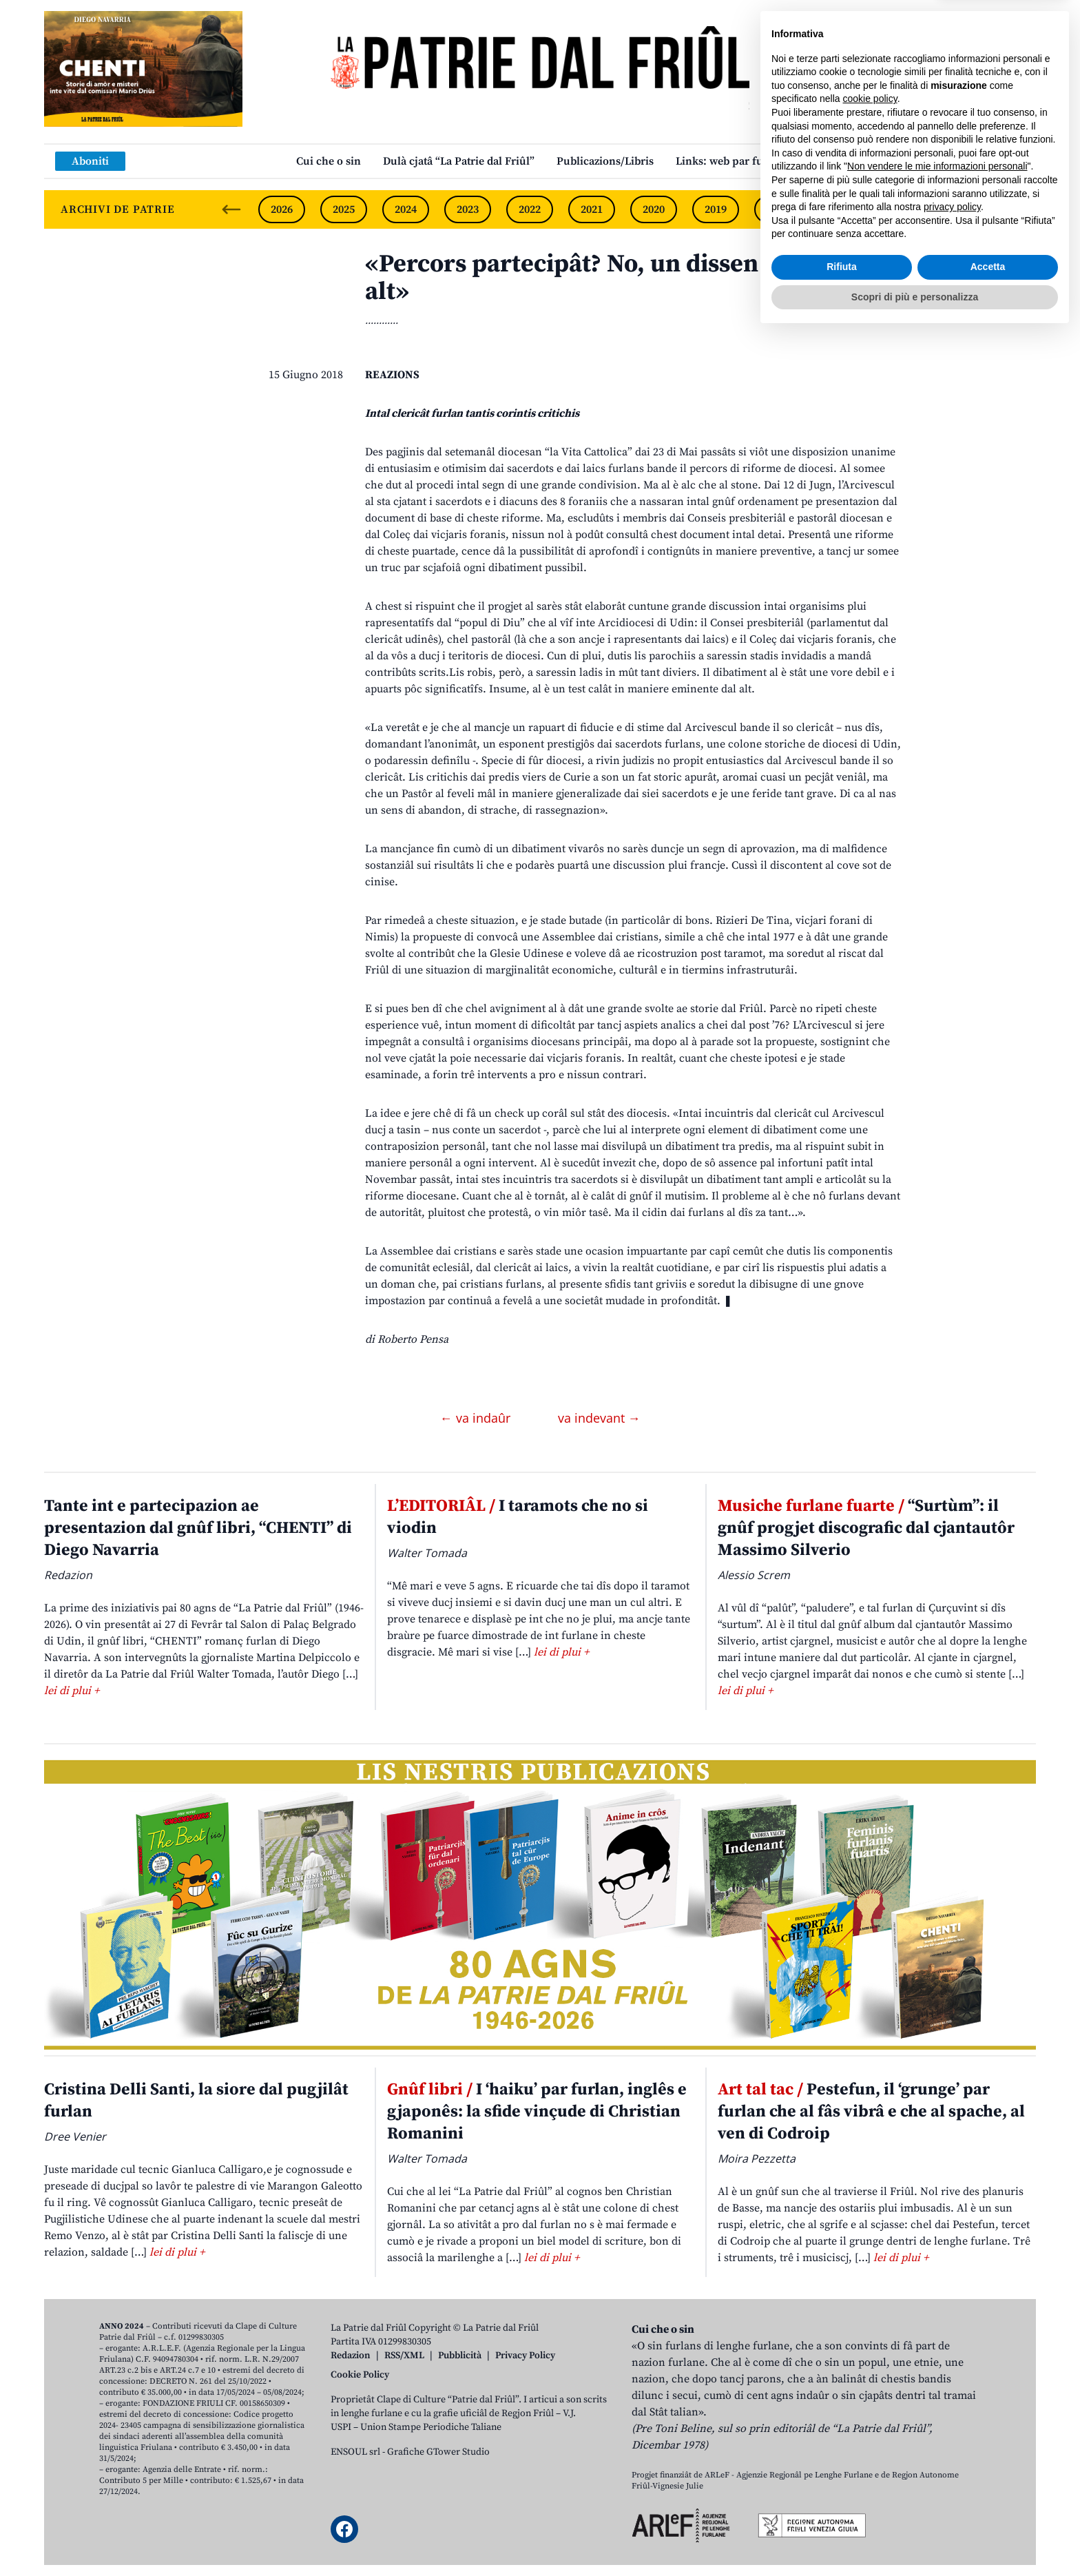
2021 (592, 209)
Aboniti (90, 161)
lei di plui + (71, 1691)
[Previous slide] (231, 209)
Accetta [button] (988, 2508)
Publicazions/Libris (605, 161)
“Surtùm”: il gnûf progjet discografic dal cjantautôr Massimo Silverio (866, 1528)
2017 (840, 209)
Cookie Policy (360, 2375)
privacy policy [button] (952, 2448)
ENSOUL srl (355, 2452)
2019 (716, 209)
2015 (964, 209)
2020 (654, 209)
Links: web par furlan (730, 161)
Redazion (351, 2355)
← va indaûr (477, 1418)
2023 (468, 209)
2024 (406, 209)
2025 (344, 209)
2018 (778, 209)
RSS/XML (404, 2355)
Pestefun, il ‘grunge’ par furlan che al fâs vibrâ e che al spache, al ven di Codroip (871, 2111)
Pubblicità (459, 2355)
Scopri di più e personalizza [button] (914, 2538)
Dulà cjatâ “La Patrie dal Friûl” (458, 161)
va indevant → (599, 1418)
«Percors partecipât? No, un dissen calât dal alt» (613, 278)
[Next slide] (1014, 209)
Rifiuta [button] (842, 2508)
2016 (902, 209)
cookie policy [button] (870, 2340)
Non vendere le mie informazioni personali (937, 2407)
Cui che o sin (328, 161)
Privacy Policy (525, 2355)
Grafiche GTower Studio (438, 2452)
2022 (530, 209)
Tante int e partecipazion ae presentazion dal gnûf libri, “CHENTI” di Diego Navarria (198, 1528)
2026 (282, 209)
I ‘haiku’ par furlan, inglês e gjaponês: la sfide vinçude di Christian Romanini (537, 2111)
